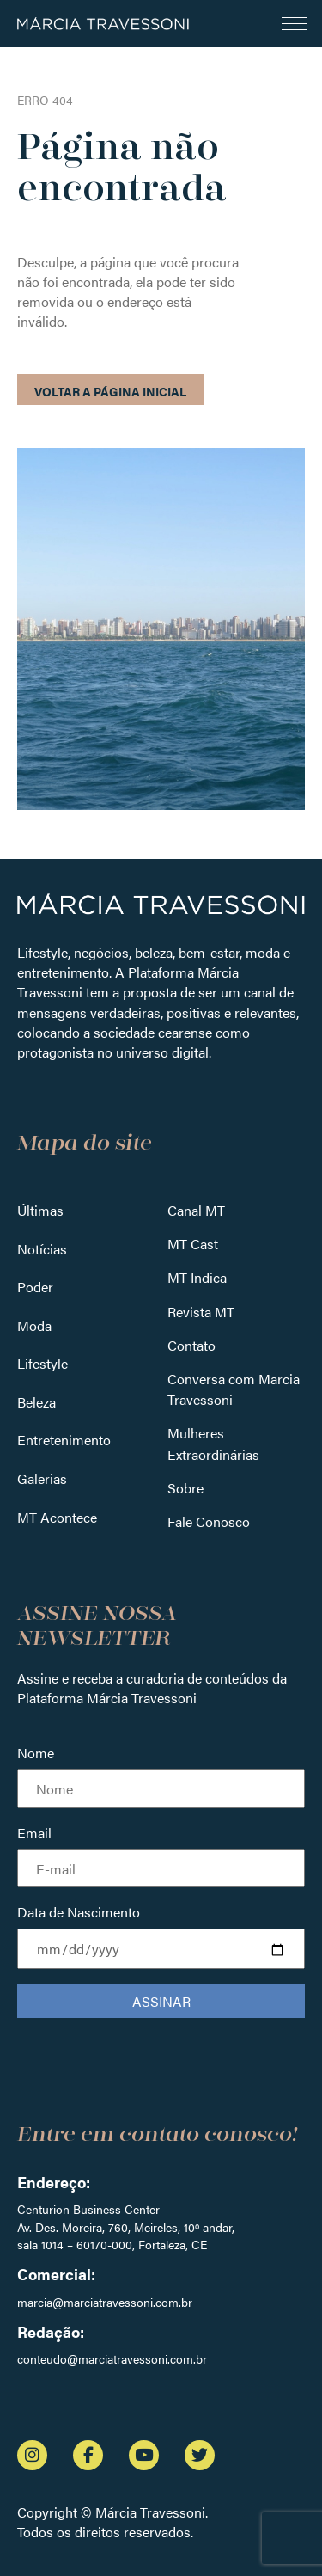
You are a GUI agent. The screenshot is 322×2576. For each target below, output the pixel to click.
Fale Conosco (208, 1521)
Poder (35, 1287)
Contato (191, 1345)
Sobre (185, 1488)
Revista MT (200, 1312)
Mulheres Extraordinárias (213, 1443)
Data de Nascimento (78, 1912)
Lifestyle (42, 1363)
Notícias (42, 1249)
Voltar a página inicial (110, 391)
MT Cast (192, 1244)
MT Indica (197, 1277)
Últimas (40, 1210)
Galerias (42, 1478)
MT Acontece (57, 1517)
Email (34, 1833)
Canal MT (196, 1210)
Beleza (36, 1402)
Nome (35, 1753)
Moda (34, 1325)
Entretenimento (64, 1440)
